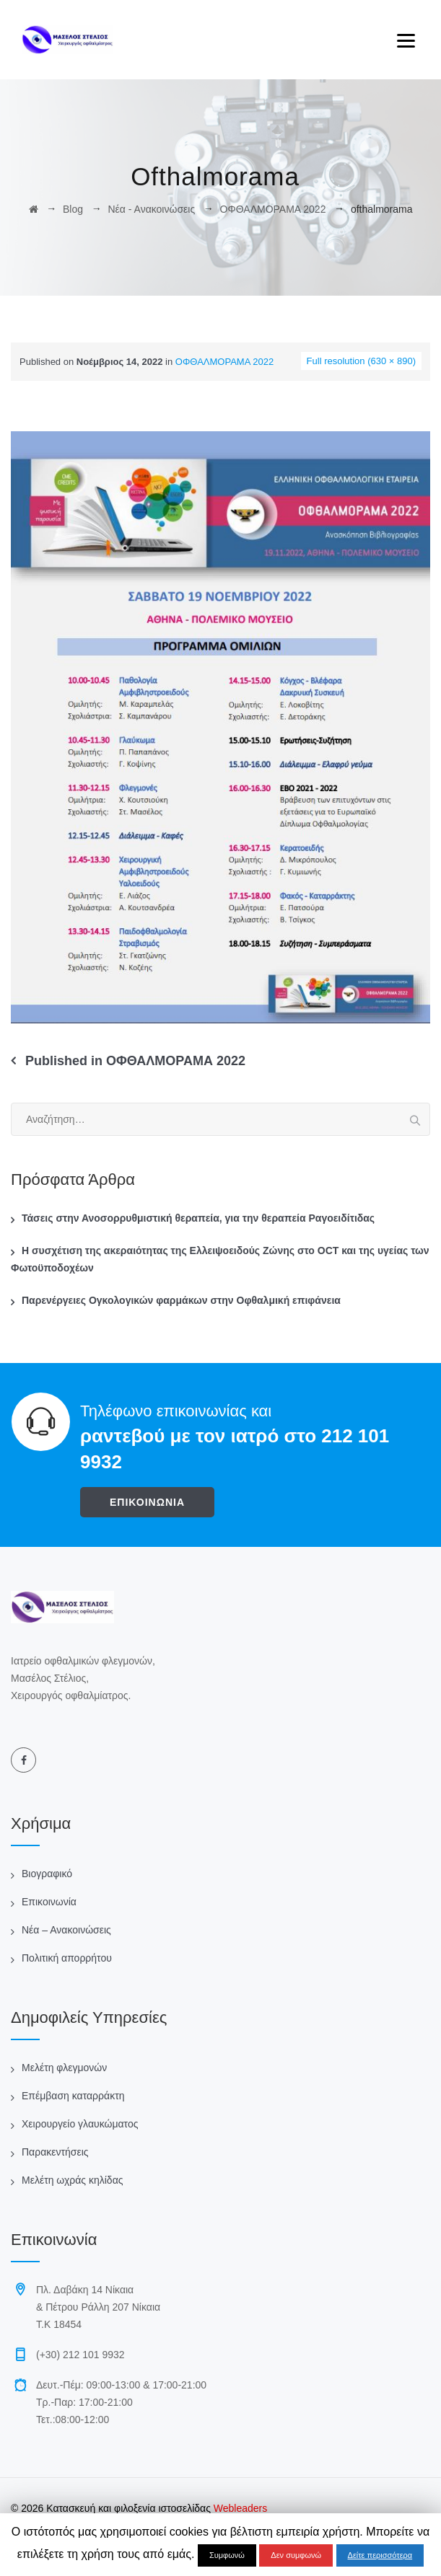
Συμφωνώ (227, 2555)
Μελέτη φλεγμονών (64, 2067)
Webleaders (239, 2508)
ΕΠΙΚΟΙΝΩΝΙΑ (147, 1502)
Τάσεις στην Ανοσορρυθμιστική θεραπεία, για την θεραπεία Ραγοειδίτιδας (198, 1218)
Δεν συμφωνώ (296, 2555)
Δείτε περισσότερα (380, 2555)
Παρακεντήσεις (55, 2152)
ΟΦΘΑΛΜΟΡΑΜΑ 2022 (224, 361)
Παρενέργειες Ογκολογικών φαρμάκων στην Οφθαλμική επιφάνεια (181, 1300)
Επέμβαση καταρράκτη (73, 2095)
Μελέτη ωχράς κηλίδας (72, 2180)
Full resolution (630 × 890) (361, 361)
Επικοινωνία (49, 1901)
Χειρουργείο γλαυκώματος (80, 2124)
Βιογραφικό (47, 1873)
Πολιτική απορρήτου (67, 1958)
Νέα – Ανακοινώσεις (66, 1930)
